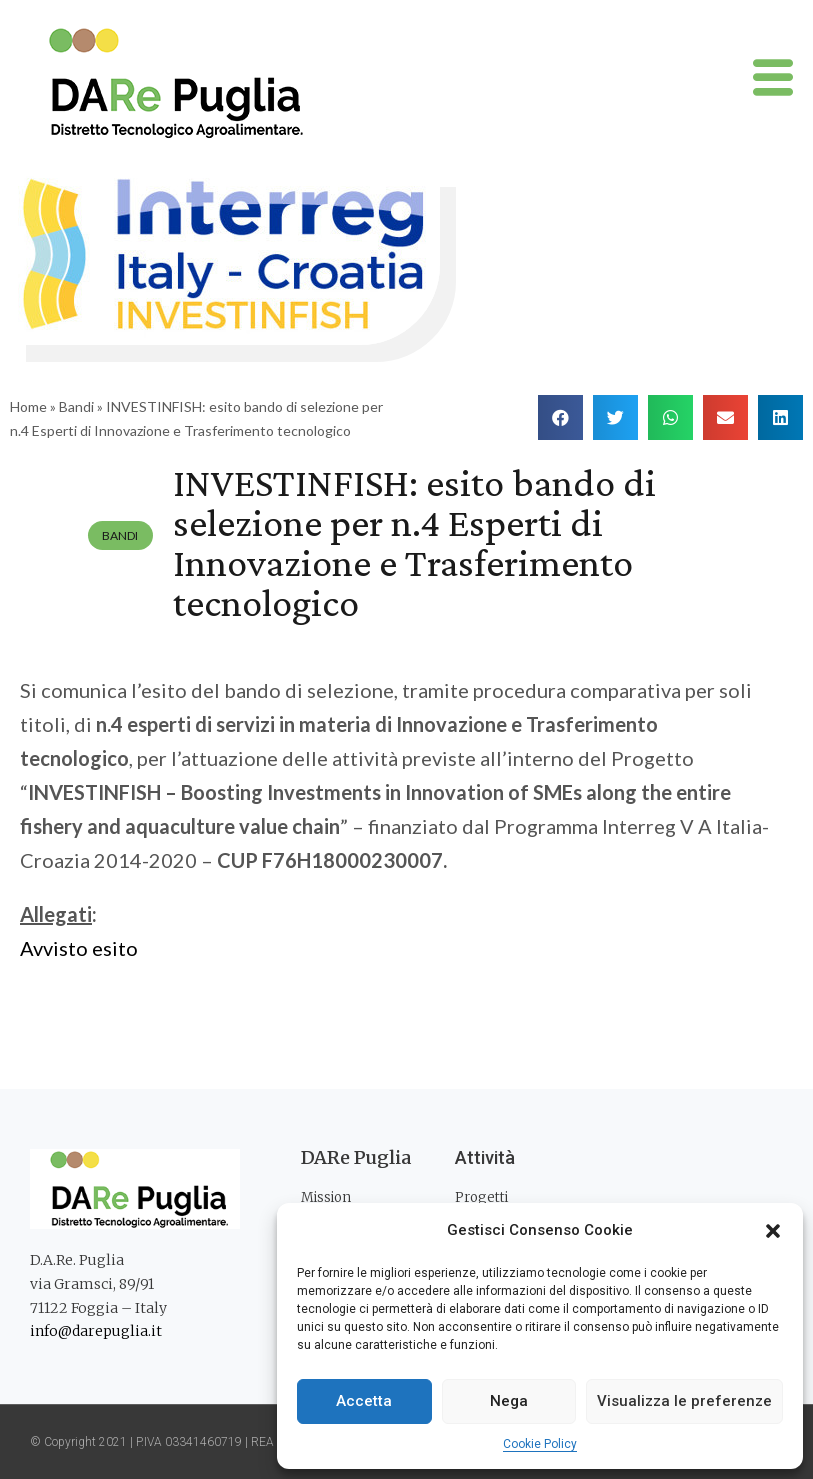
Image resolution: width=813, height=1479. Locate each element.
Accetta (364, 1401)
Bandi (76, 406)
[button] (773, 1231)
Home (28, 406)
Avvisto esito (81, 948)
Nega (509, 1401)
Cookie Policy (540, 1444)
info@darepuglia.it (96, 1331)
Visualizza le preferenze (684, 1401)
